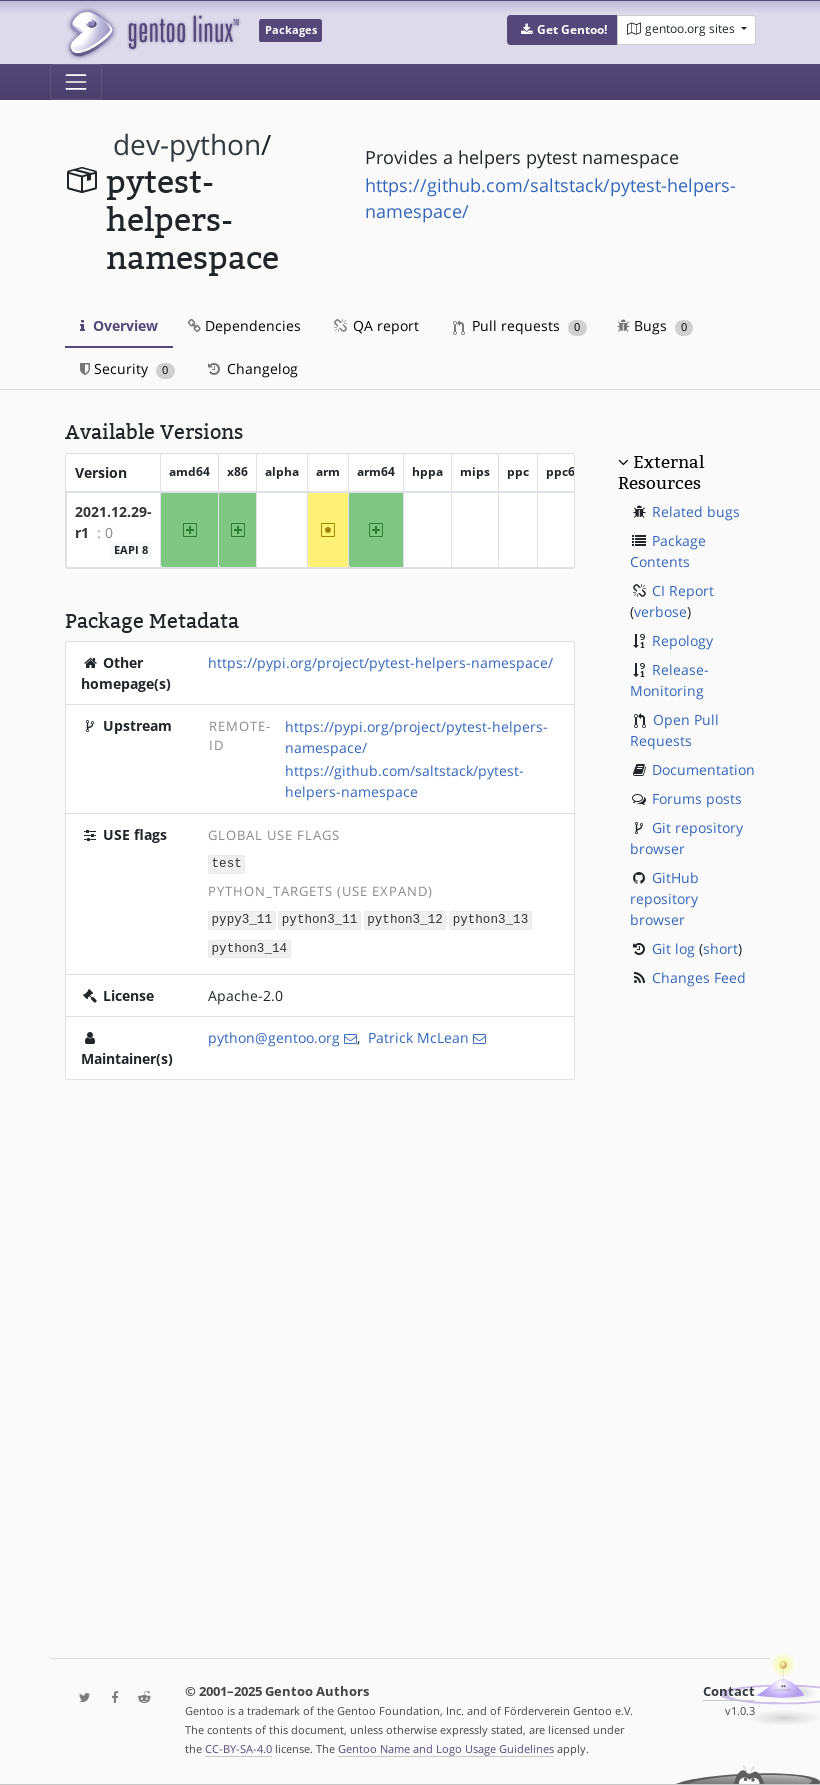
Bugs (655, 325)
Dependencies (244, 325)
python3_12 (405, 917)
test (227, 862)
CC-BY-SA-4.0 (238, 1748)
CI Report (683, 590)
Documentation (703, 769)
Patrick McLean (418, 1034)
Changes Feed (699, 977)
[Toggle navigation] (76, 82)
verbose (660, 611)
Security (127, 368)
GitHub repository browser (664, 898)
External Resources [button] (661, 472)
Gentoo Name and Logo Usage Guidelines (446, 1748)
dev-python (187, 144)
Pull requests (520, 325)
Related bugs (696, 511)
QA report (375, 325)
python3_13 (491, 917)
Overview (119, 325)
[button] (562, 30)
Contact (729, 1691)
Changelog (251, 368)
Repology (682, 640)
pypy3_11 (242, 917)
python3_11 (320, 917)
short (720, 948)
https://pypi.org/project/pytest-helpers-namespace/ (380, 662)
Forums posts (697, 798)
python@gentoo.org (274, 1034)
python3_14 (250, 945)
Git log (673, 948)
